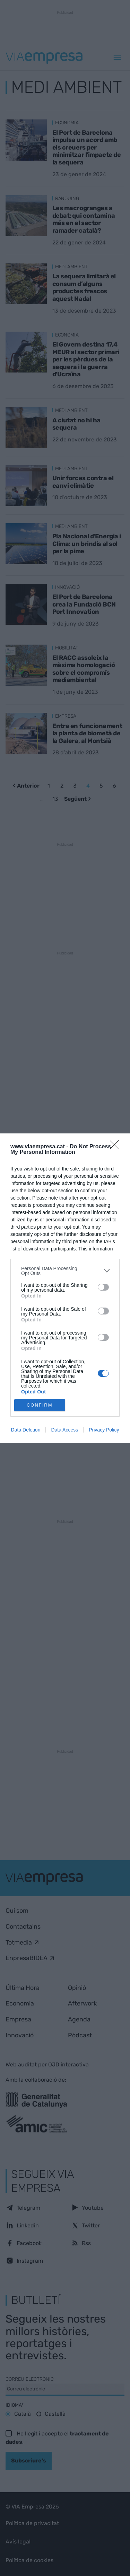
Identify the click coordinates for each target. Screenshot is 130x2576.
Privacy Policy (104, 1430)
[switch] (103, 1287)
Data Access (64, 1430)
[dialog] (65, 1288)
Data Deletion (26, 1430)
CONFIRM (40, 1405)
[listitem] (65, 1271)
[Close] (116, 1147)
